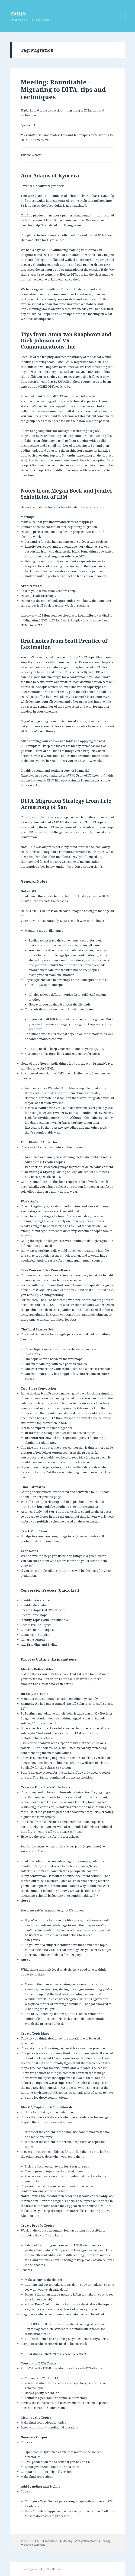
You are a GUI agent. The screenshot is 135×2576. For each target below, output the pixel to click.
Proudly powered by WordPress (40, 2569)
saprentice (51, 2541)
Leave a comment (34, 2544)
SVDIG (18, 13)
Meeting (67, 2541)
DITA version (39, 140)
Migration (83, 2541)
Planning (95, 2541)
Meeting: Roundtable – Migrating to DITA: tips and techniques (63, 89)
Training (105, 2541)
